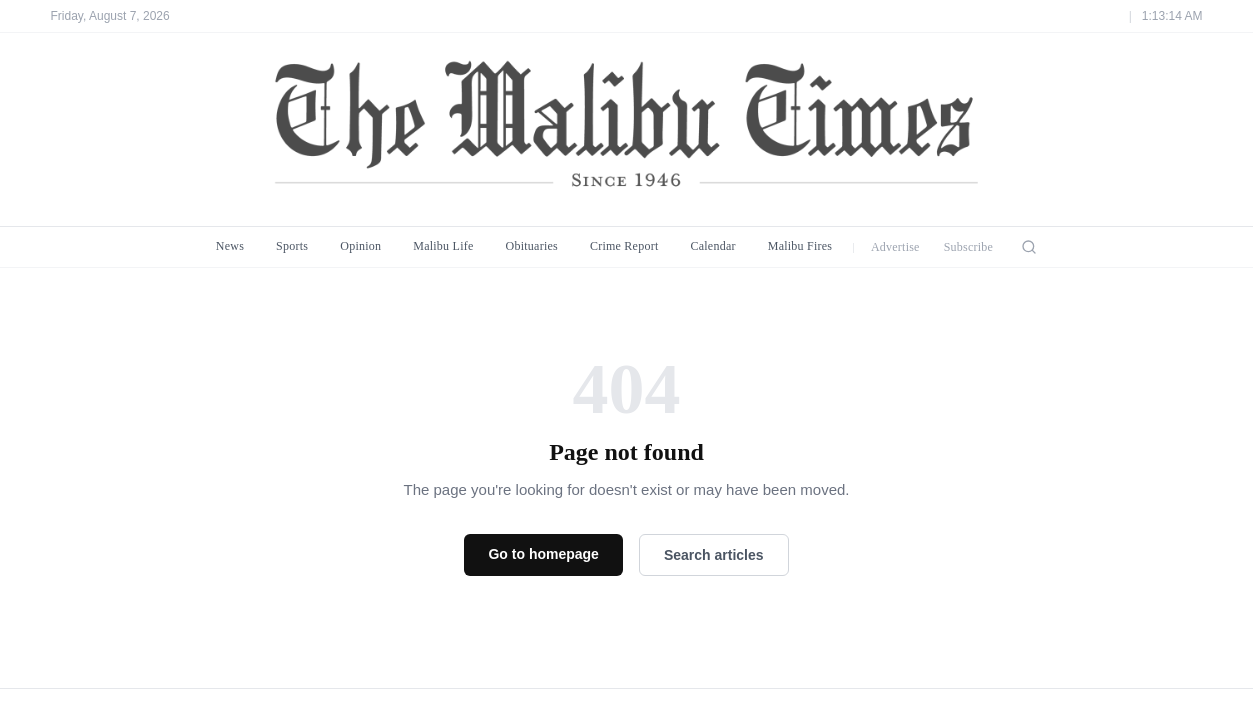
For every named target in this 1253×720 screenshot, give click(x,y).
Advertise (895, 247)
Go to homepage (543, 554)
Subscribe (969, 247)
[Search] (1029, 247)
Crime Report (624, 246)
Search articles (714, 555)
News (230, 246)
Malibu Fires (800, 246)
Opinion (360, 246)
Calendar (712, 246)
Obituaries (532, 246)
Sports (292, 246)
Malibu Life (443, 246)
